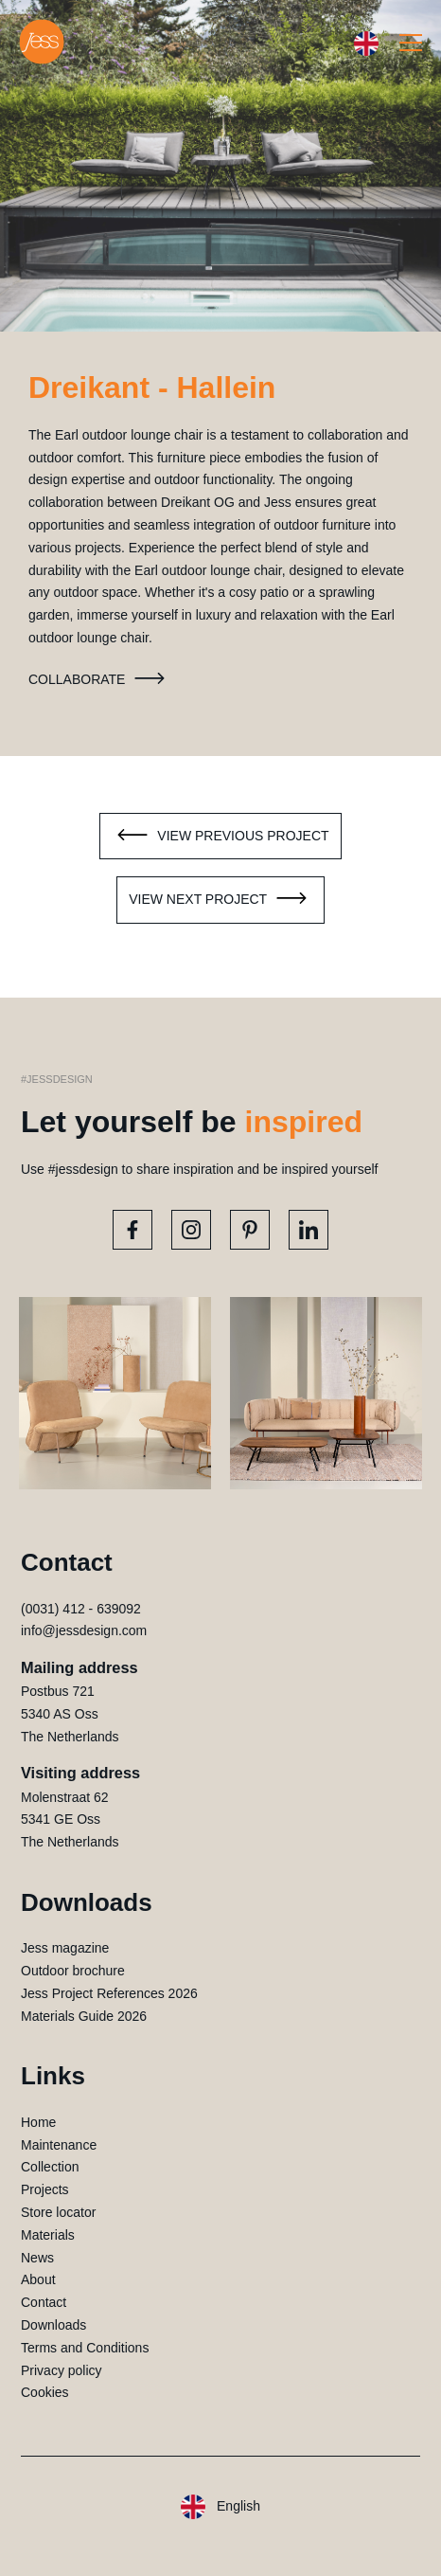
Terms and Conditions (85, 2347)
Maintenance (59, 2145)
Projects (45, 2189)
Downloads (53, 2325)
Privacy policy (61, 2370)
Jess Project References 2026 (109, 1993)
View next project (220, 900)
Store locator (58, 2212)
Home (38, 2122)
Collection (50, 2166)
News (37, 2257)
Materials (48, 2235)
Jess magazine (65, 1947)
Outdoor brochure (73, 1970)
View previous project (220, 836)
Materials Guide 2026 (84, 2016)
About (38, 2279)
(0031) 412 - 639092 (81, 1608)
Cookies (45, 2392)
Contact (43, 2302)
